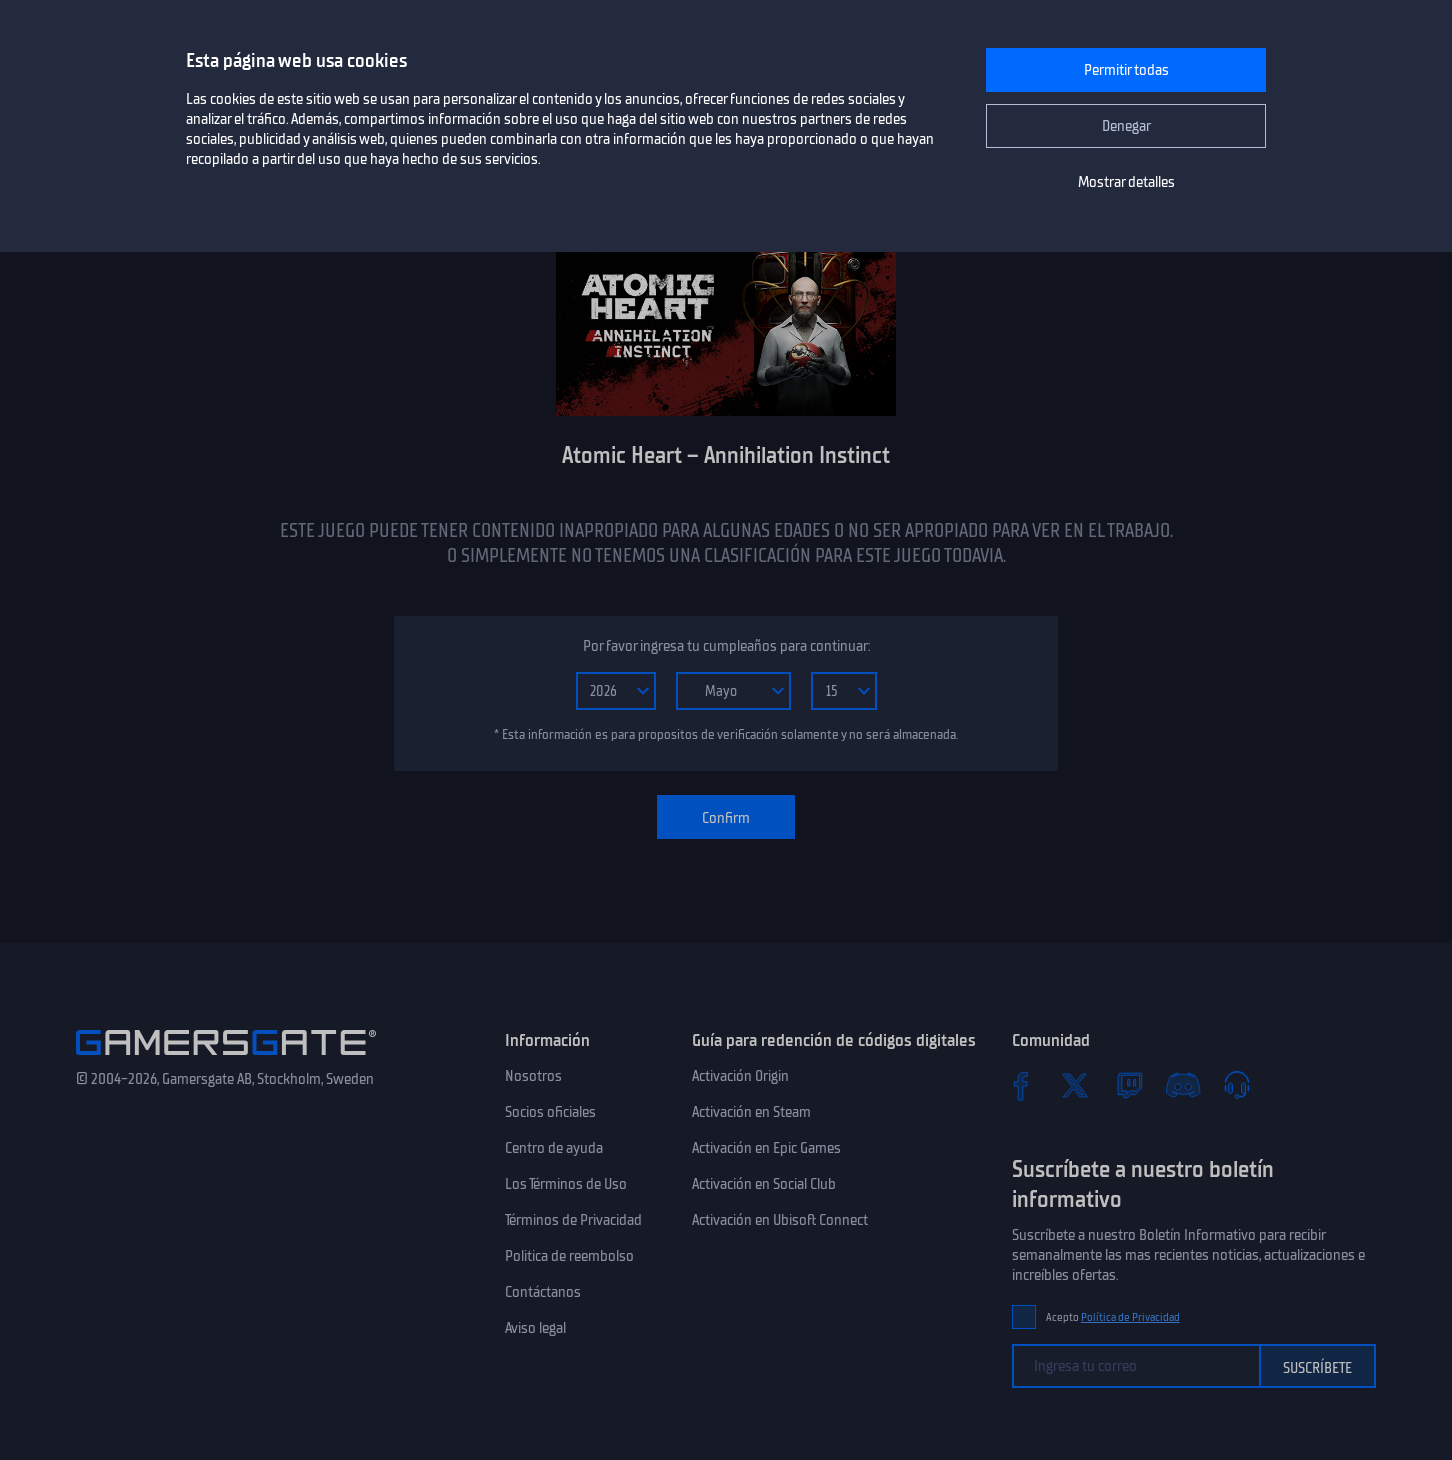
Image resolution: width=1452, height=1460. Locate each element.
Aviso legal (535, 1328)
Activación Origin (740, 1076)
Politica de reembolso (569, 1256)
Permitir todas (1126, 70)
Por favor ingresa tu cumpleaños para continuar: (726, 646)
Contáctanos (543, 1292)
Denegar (1126, 126)
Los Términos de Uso (566, 1184)
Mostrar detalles (1126, 182)
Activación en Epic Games (766, 1148)
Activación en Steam (751, 1112)
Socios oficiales (550, 1112)
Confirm (726, 818)
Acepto (1113, 1317)
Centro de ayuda (554, 1148)
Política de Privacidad (1130, 1317)
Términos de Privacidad (573, 1220)
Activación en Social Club (764, 1184)
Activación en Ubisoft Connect (780, 1220)
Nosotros (533, 1076)
